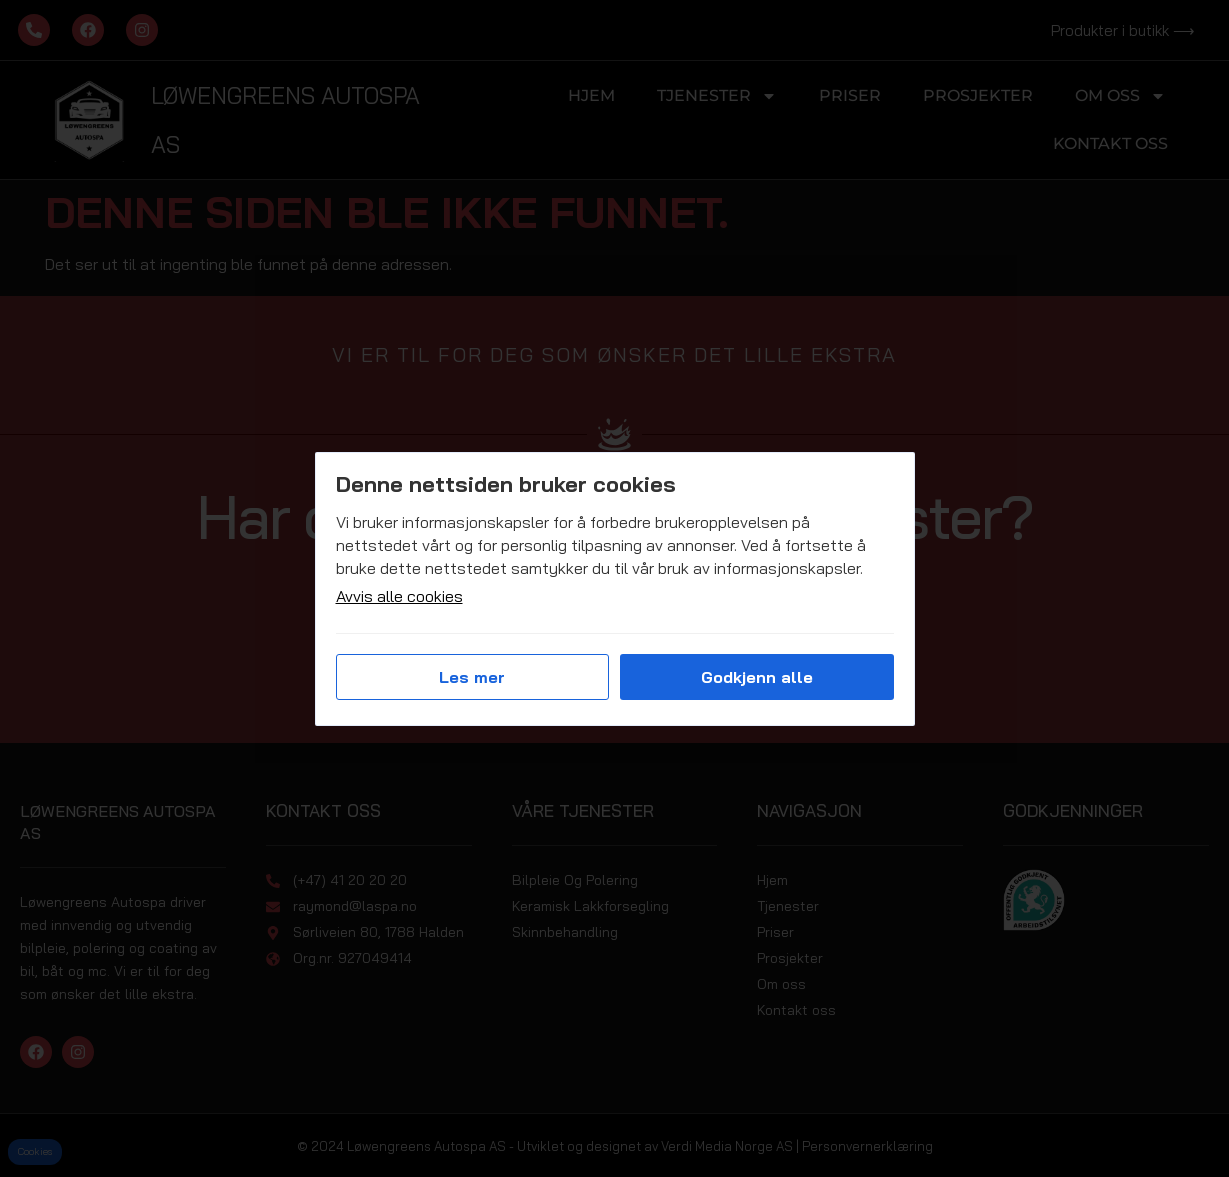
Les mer (472, 677)
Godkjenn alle (757, 677)
